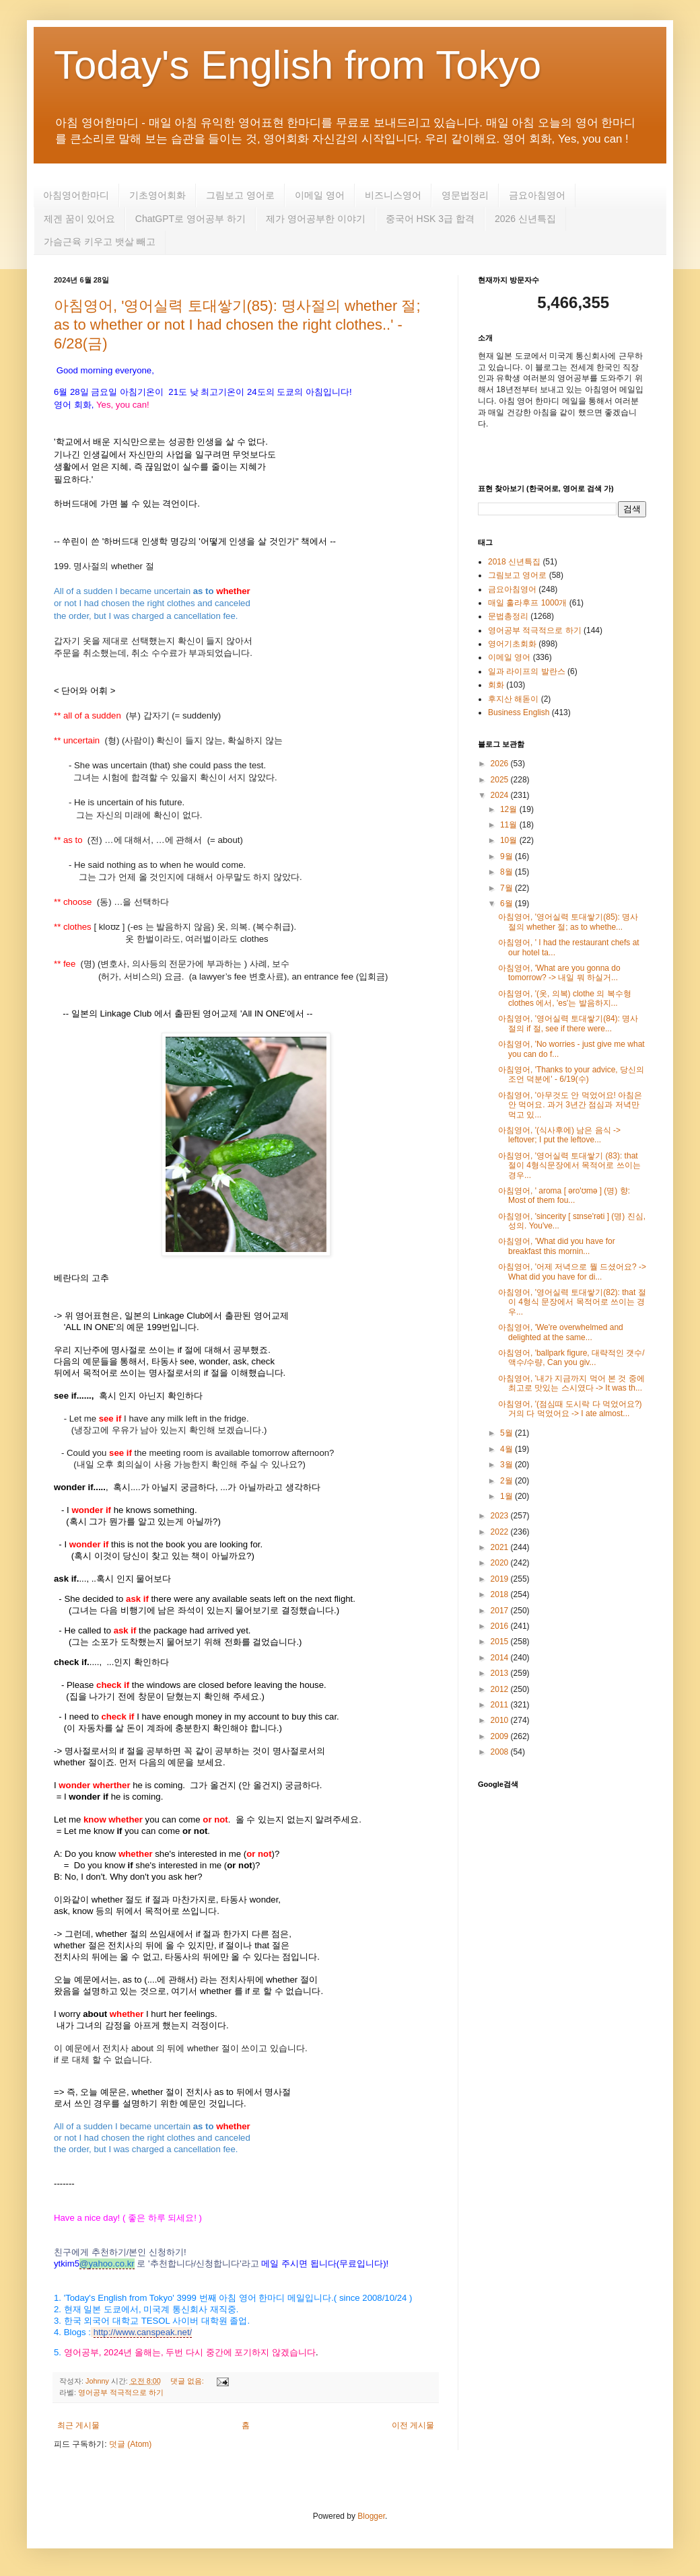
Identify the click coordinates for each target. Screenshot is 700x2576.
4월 (507, 1449)
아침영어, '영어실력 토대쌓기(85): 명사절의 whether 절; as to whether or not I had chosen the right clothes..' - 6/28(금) (237, 324)
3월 (507, 1464)
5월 (507, 1433)
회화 (496, 685)
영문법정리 (465, 195)
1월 (507, 1496)
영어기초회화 (512, 644)
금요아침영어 (537, 195)
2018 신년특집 (514, 561)
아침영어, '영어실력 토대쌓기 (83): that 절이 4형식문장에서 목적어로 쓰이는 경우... (569, 1165)
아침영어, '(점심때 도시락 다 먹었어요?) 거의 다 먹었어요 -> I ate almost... (570, 1408)
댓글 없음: (188, 2381)
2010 (501, 1720)
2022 (501, 1532)
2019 (501, 1579)
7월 (507, 888)
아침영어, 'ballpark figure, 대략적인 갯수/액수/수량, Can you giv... (571, 1357)
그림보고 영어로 (240, 195)
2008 (501, 1752)
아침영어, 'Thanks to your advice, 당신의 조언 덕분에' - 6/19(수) (571, 1074)
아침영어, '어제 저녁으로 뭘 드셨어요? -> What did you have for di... (572, 1271)
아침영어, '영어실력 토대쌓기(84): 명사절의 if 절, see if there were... (568, 1023)
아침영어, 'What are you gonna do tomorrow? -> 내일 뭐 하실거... (559, 972)
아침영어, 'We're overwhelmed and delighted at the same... (560, 1332)
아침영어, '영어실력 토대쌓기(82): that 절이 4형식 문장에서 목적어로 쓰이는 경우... (572, 1302)
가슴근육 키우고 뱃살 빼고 (99, 241)
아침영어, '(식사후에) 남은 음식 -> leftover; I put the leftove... (559, 1135)
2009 (501, 1736)
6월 (507, 903)
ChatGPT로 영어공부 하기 (190, 218)
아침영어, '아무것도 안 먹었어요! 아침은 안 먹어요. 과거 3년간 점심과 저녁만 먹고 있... (570, 1105)
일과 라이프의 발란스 (526, 671)
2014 (501, 1657)
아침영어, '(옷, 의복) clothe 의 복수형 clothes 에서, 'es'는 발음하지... (564, 998)
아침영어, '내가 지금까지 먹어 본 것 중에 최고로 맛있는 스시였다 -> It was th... (571, 1383)
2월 (507, 1480)
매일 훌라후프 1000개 (527, 603)
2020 (501, 1563)
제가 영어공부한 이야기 (315, 218)
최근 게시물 (78, 2425)
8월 (507, 872)
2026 (501, 763)
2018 (501, 1594)
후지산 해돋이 (513, 699)
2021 (501, 1547)
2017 (501, 1610)
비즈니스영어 (393, 195)
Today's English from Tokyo (297, 64)
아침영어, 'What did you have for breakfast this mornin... (556, 1246)
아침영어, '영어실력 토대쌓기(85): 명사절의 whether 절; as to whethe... (568, 921)
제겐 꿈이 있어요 (79, 218)
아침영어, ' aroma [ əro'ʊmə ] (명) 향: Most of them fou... (564, 1195)
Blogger (371, 2516)
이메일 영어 (320, 195)
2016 (501, 1626)
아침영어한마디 (76, 195)
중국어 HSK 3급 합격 (430, 218)
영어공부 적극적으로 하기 (121, 2392)
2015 (501, 1641)
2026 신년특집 (525, 218)
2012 (501, 1689)
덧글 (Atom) (130, 2444)
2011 (501, 1704)
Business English (518, 712)
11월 (510, 825)
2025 (501, 779)
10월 (510, 840)
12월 (510, 809)
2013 (501, 1673)
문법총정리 (508, 616)
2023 (501, 1515)
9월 (507, 856)
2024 (501, 795)
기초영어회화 (157, 195)
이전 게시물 (413, 2425)
